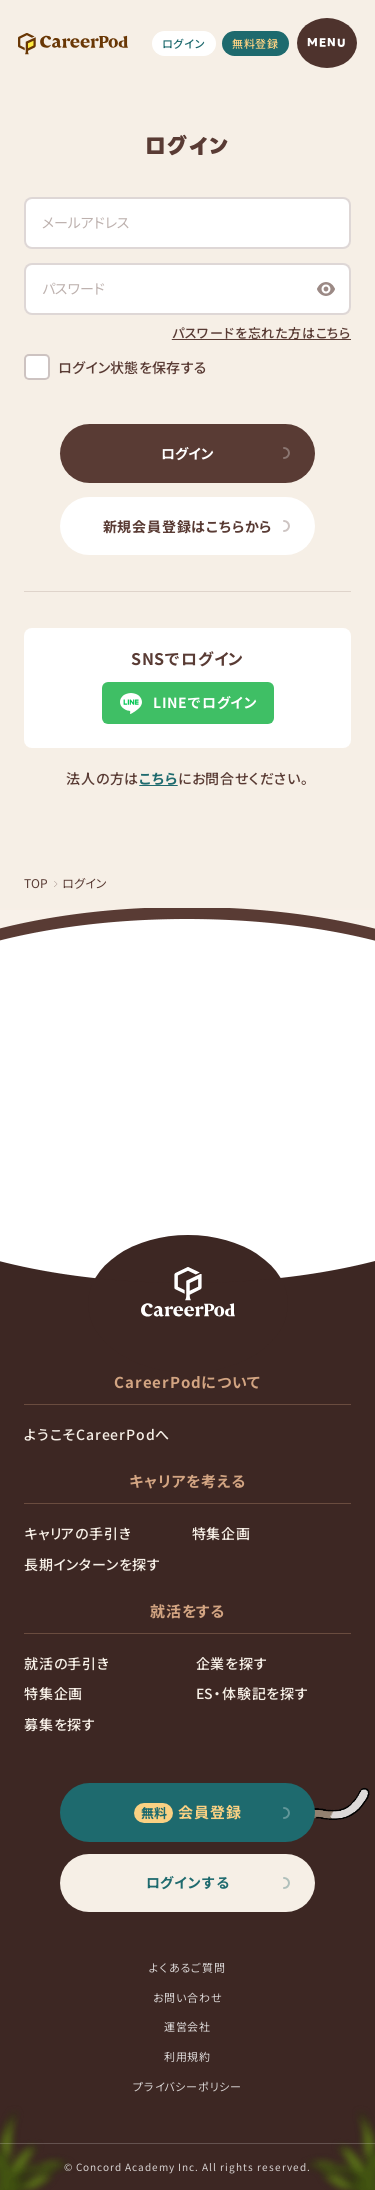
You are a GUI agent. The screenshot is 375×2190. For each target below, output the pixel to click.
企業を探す (232, 1663)
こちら (158, 778)
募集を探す (60, 1724)
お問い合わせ (188, 1997)
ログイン (184, 43)
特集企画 (221, 1533)
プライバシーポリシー (187, 2086)
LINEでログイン (187, 703)
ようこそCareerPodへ (97, 1434)
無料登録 (255, 43)
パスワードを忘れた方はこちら (261, 332)
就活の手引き (67, 1663)
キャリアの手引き (77, 1533)
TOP (36, 882)
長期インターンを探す (92, 1564)
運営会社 (187, 2026)
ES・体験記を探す (252, 1693)
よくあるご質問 (187, 1967)
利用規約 (187, 2056)
